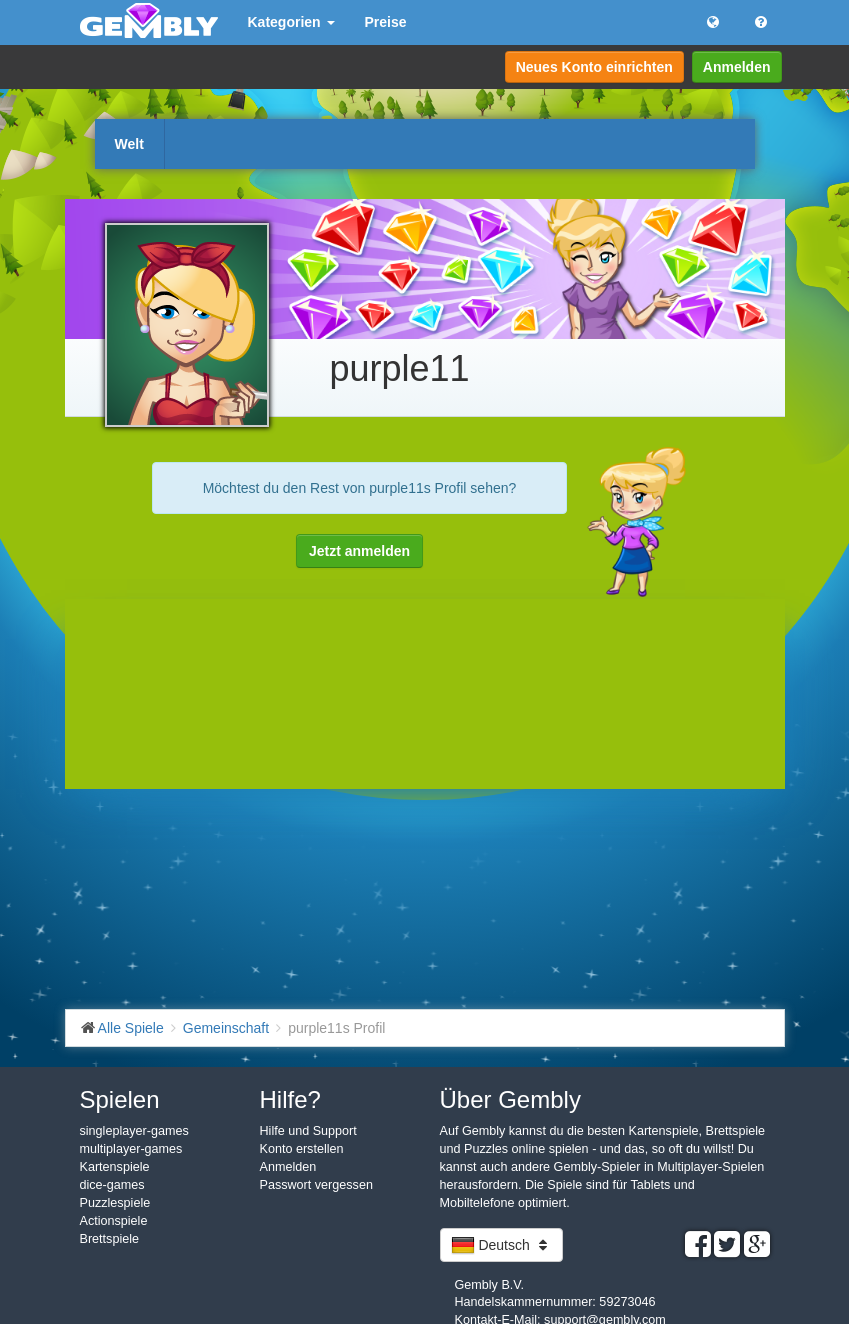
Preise (386, 22)
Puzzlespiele (115, 1203)
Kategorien (291, 22)
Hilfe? (290, 1099)
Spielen (120, 1099)
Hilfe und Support (308, 1131)
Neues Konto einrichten (594, 67)
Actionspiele (114, 1221)
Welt (129, 144)
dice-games (112, 1185)
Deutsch (501, 1245)
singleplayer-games (134, 1131)
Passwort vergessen (316, 1185)
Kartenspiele (115, 1167)
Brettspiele (110, 1239)
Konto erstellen (302, 1149)
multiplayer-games (131, 1149)
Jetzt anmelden (359, 551)
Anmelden (737, 67)
